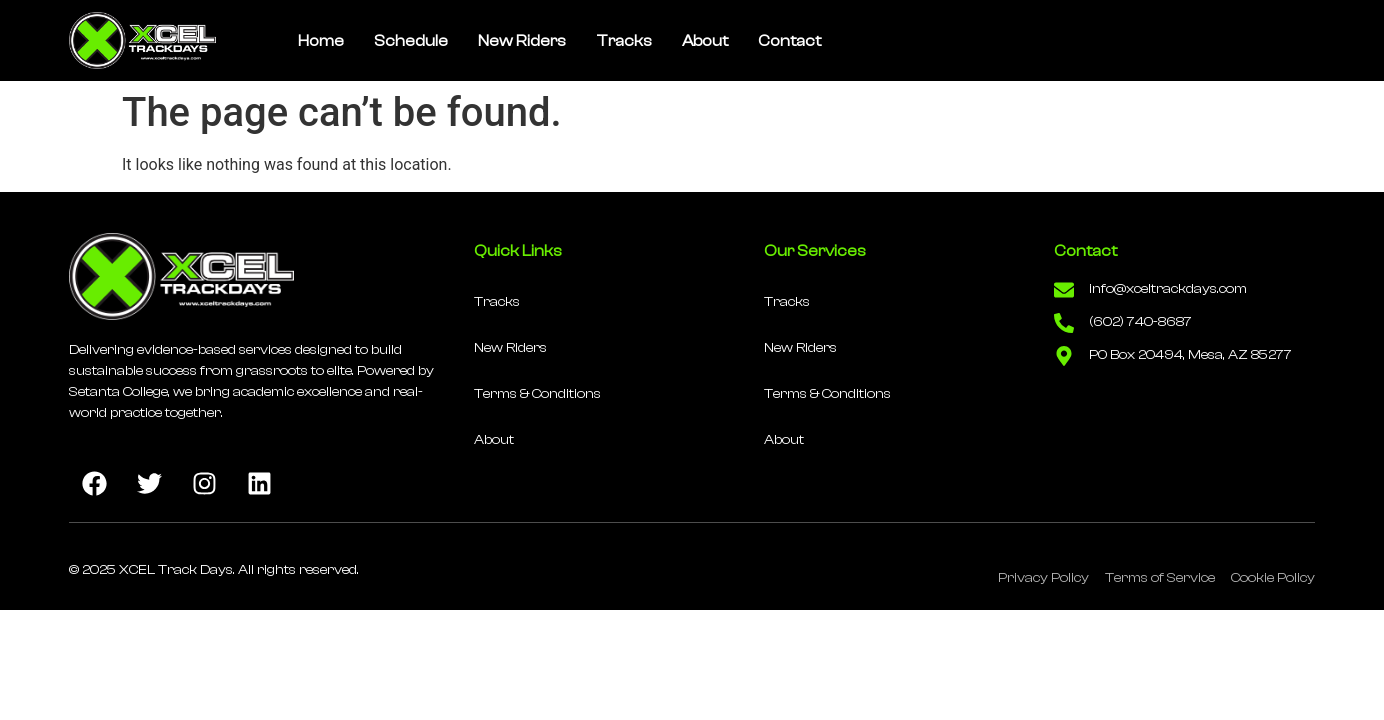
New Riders (522, 41)
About (705, 41)
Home (321, 41)
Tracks (624, 41)
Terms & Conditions (537, 394)
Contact (789, 41)
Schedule (411, 41)
